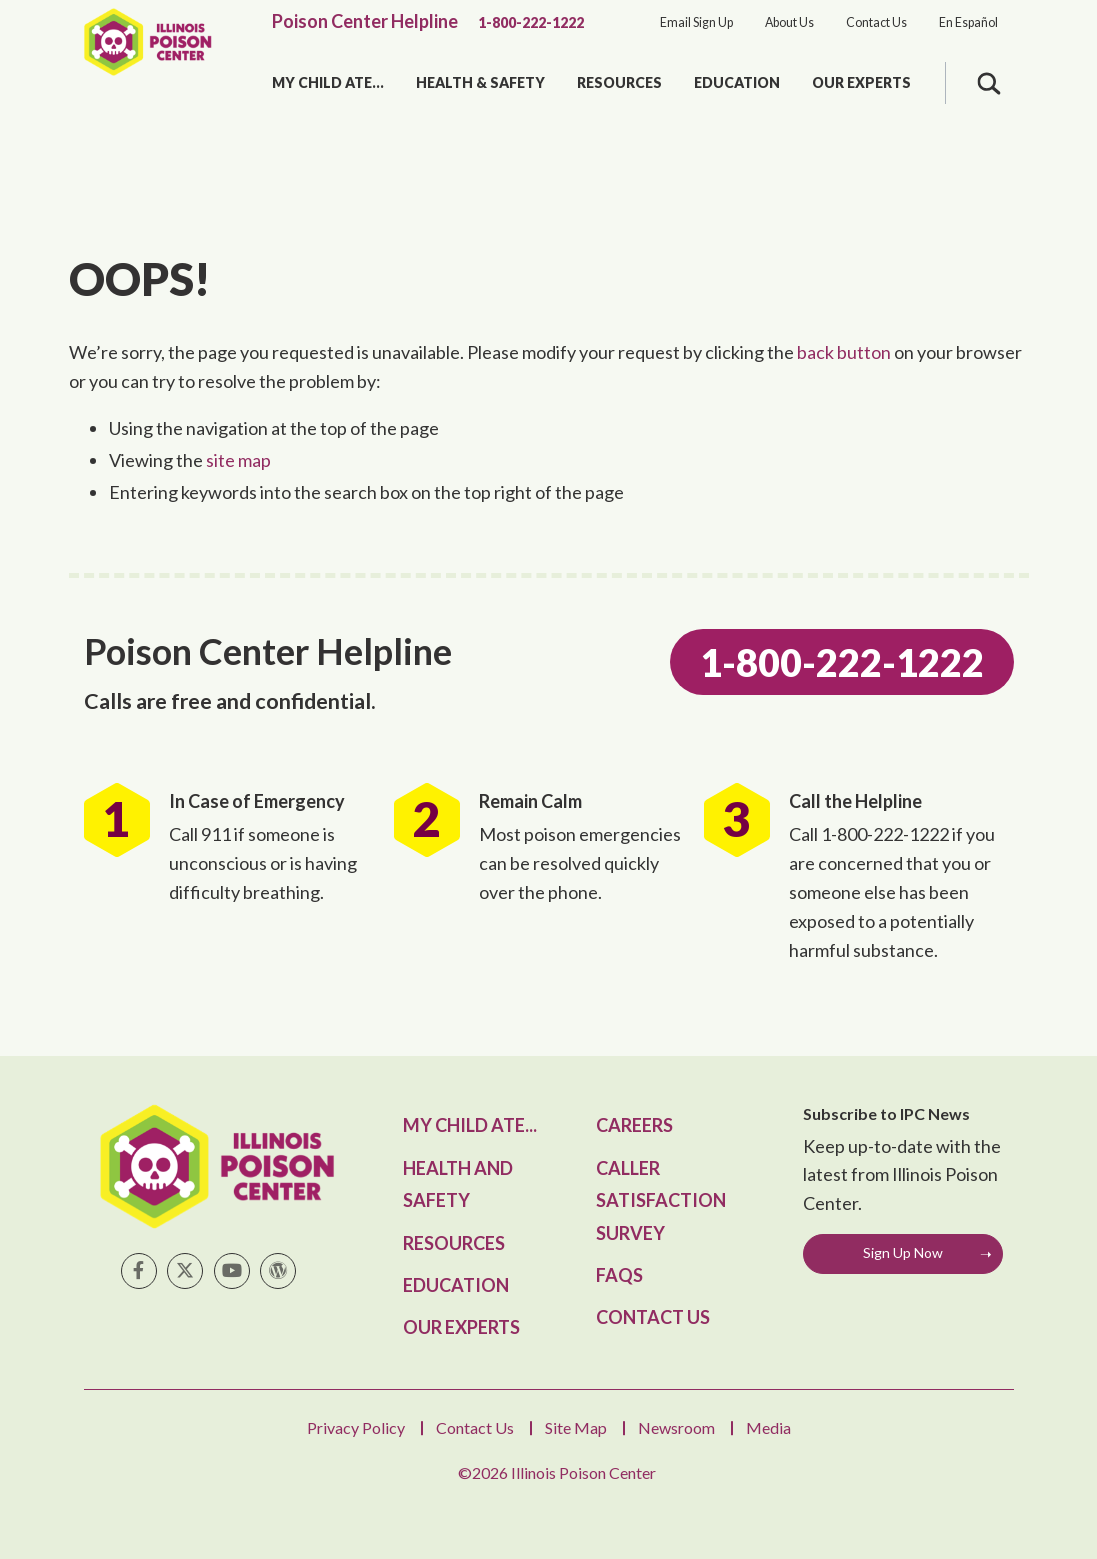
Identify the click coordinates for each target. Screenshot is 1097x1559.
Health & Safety (480, 82)
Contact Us (876, 22)
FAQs (619, 1275)
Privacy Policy (356, 1427)
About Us (789, 22)
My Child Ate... (328, 82)
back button (844, 352)
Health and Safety (458, 1184)
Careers (634, 1125)
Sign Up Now (903, 1252)
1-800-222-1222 (531, 22)
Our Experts (861, 82)
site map (238, 460)
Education (737, 82)
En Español (968, 22)
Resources (619, 82)
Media (768, 1427)
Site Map (576, 1427)
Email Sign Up (696, 22)
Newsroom (676, 1427)
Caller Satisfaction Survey (661, 1200)
